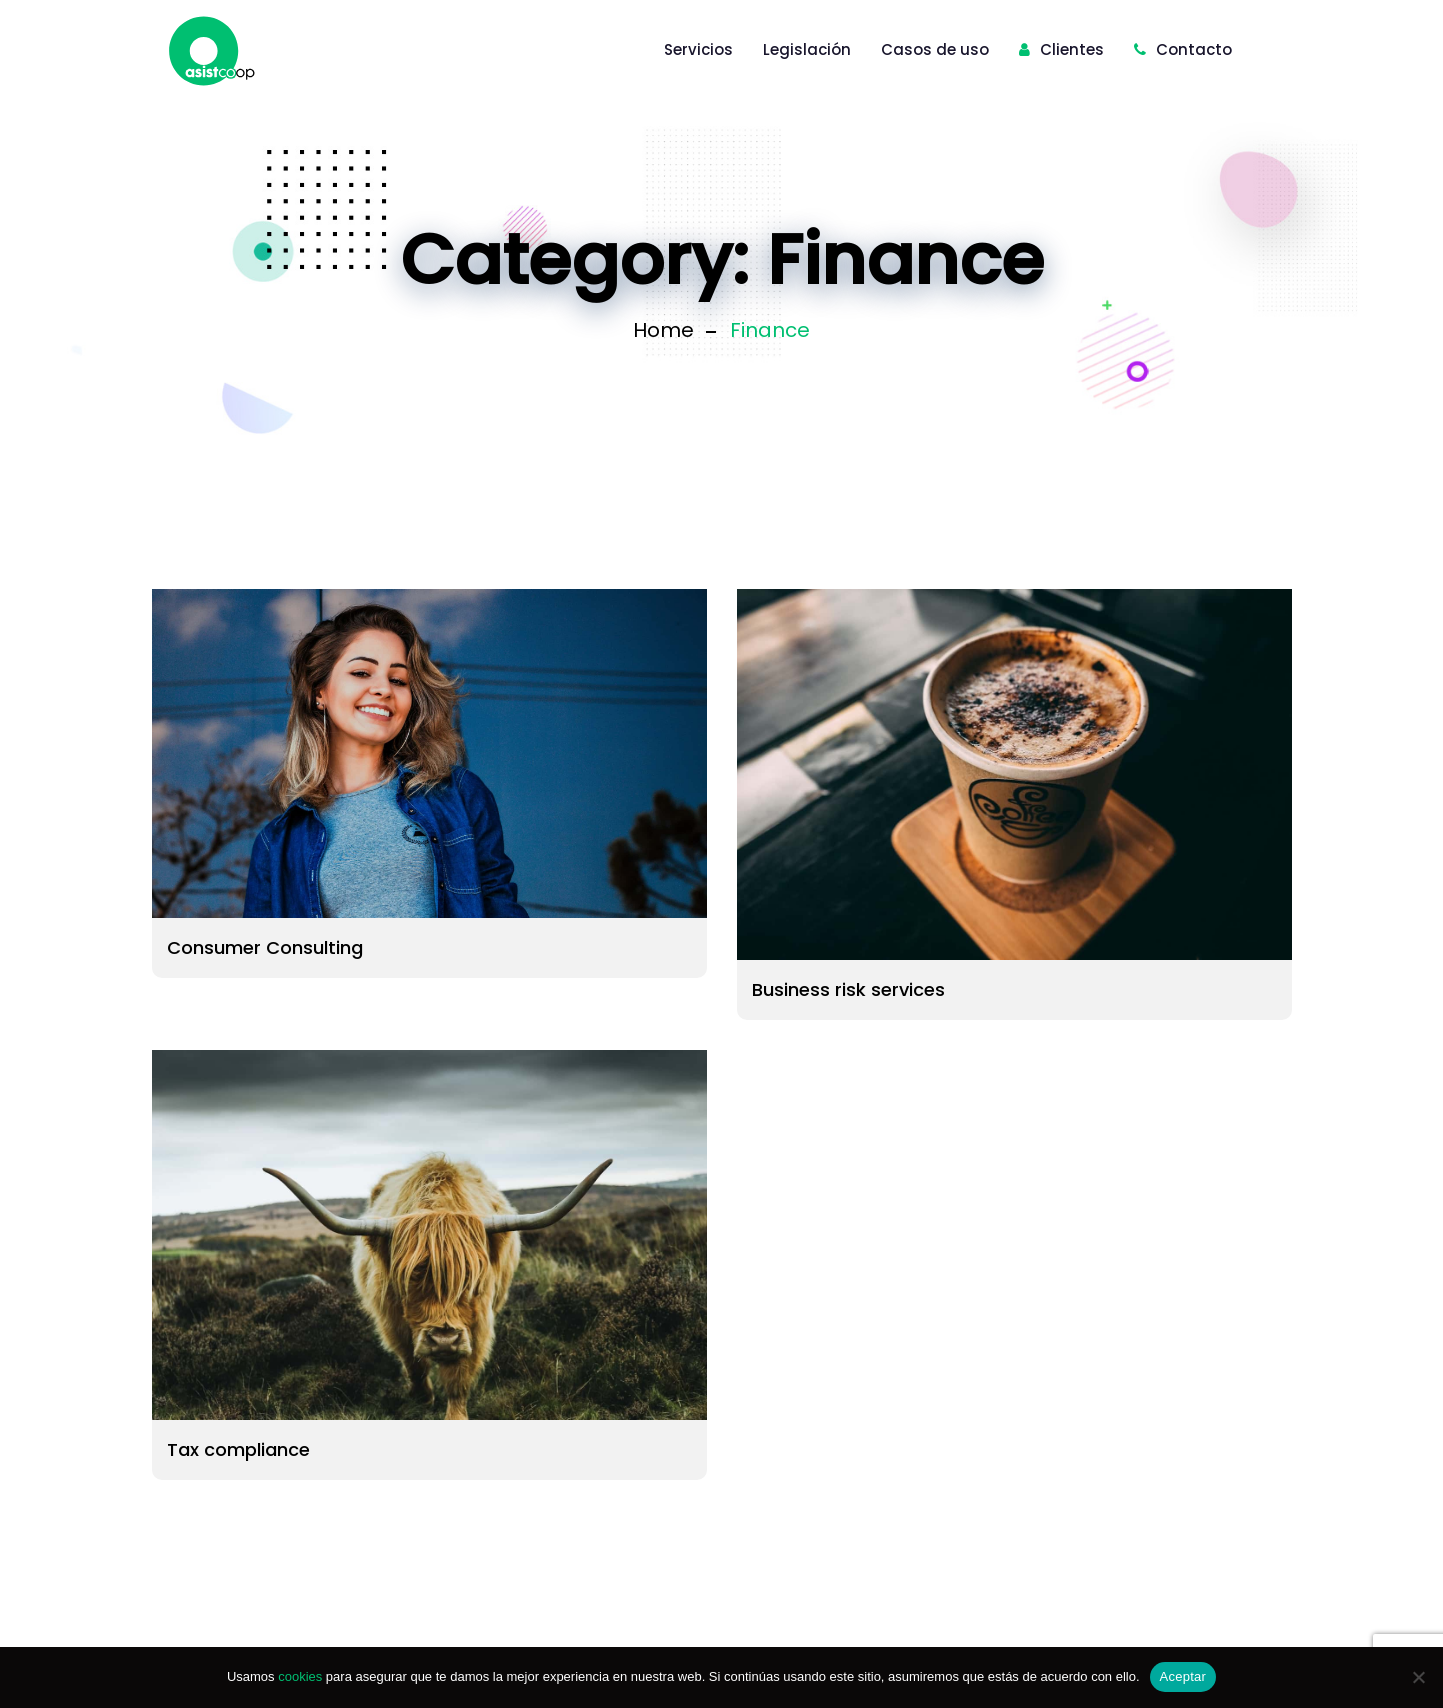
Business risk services (848, 989)
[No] (1418, 1677)
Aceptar (1183, 1676)
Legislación (807, 49)
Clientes (1061, 49)
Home (663, 330)
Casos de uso (935, 49)
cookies (300, 1676)
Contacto (1183, 49)
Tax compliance (238, 1449)
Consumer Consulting (265, 947)
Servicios (698, 49)
